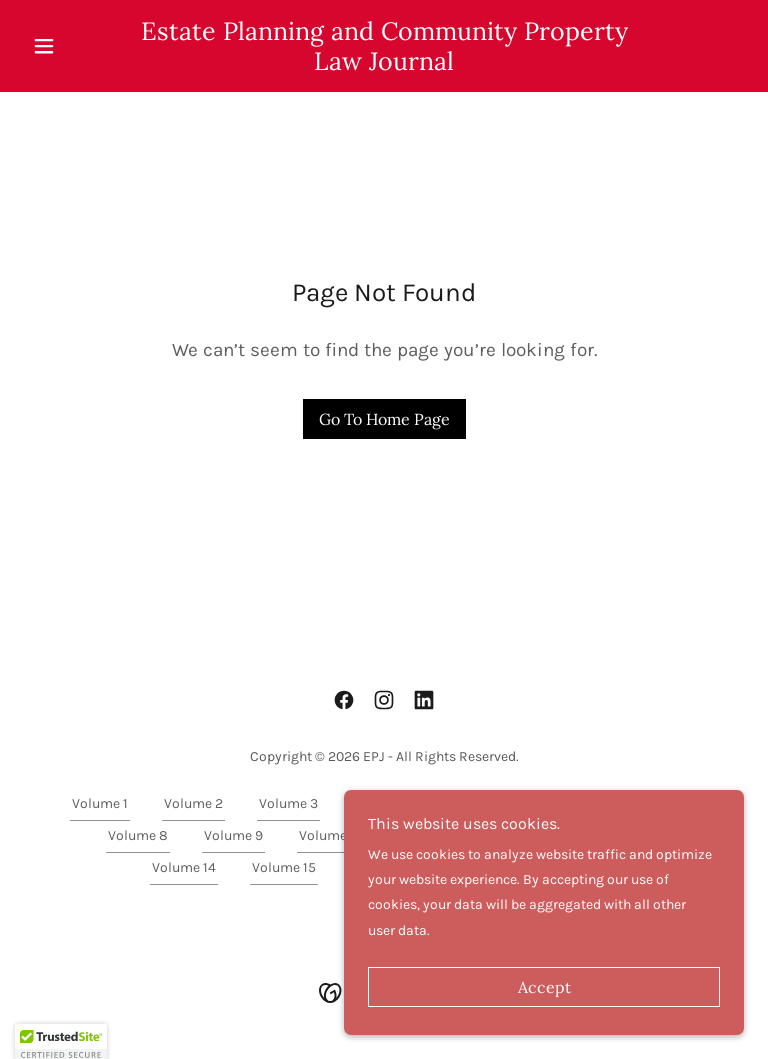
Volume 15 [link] (284, 867)
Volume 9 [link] (233, 835)
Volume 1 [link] (100, 803)
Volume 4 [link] (383, 803)
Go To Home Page (384, 419)
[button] (78, 46)
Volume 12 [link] (528, 835)
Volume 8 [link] (138, 835)
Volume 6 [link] (573, 803)
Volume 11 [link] (429, 835)
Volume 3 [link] (288, 803)
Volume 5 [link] (478, 803)
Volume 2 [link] (193, 803)
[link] (384, 65)
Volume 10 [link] (331, 835)
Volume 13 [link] (628, 835)
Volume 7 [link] (668, 803)
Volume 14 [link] (184, 867)
